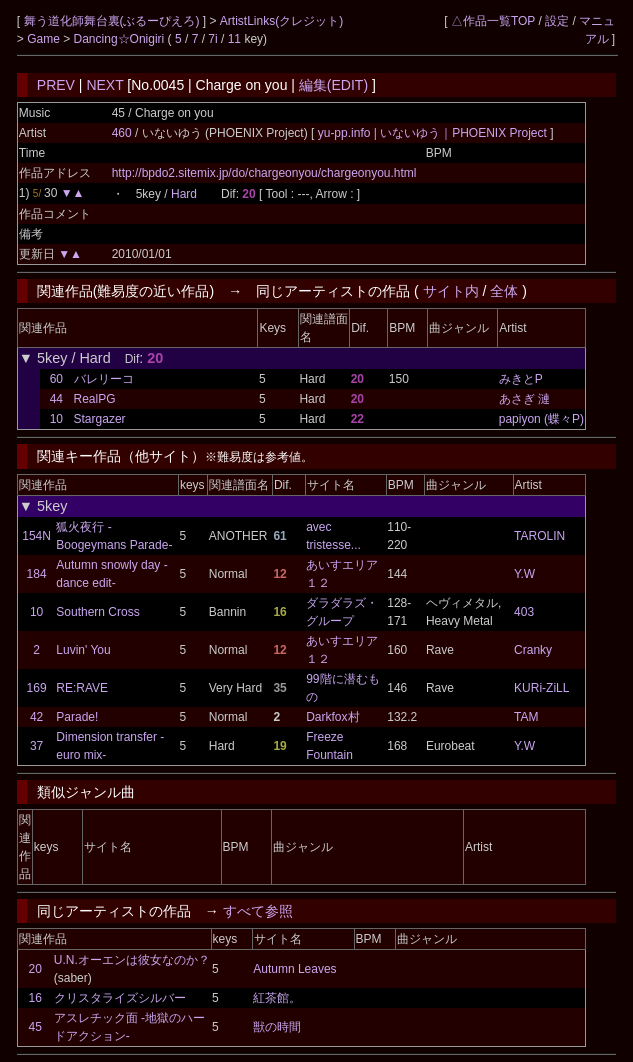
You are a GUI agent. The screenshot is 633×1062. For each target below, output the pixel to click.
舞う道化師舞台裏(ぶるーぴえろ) (113, 21)
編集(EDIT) (333, 85)
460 (122, 133)
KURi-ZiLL (541, 688)
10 (56, 419)
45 (35, 1027)
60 (56, 379)
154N (36, 536)
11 (234, 39)
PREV (56, 85)
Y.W (524, 574)
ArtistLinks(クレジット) (281, 21)
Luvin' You (83, 650)
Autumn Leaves (294, 969)
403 (524, 612)
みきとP (521, 379)
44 (56, 399)
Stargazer (100, 419)
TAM (526, 717)
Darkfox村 (332, 717)
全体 (504, 291)
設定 (557, 21)
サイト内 (451, 291)
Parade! (77, 717)
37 (36, 746)
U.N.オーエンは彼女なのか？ (132, 960)
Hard (184, 194)
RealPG (95, 399)
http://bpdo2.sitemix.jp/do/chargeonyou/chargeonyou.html (264, 173)
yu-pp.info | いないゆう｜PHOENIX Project (434, 133)
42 (36, 717)
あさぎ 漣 (524, 399)
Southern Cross (97, 612)
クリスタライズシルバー (120, 998)
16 (35, 998)
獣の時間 (277, 1027)
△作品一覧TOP (493, 21)
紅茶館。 (277, 998)
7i (212, 39)
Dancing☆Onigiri (121, 39)
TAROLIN (539, 536)
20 (35, 969)
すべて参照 (258, 911)
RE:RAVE (82, 688)
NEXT (104, 85)
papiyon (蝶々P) (541, 419)
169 (37, 688)
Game (45, 39)
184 (37, 574)
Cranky (533, 650)
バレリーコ (104, 379)
